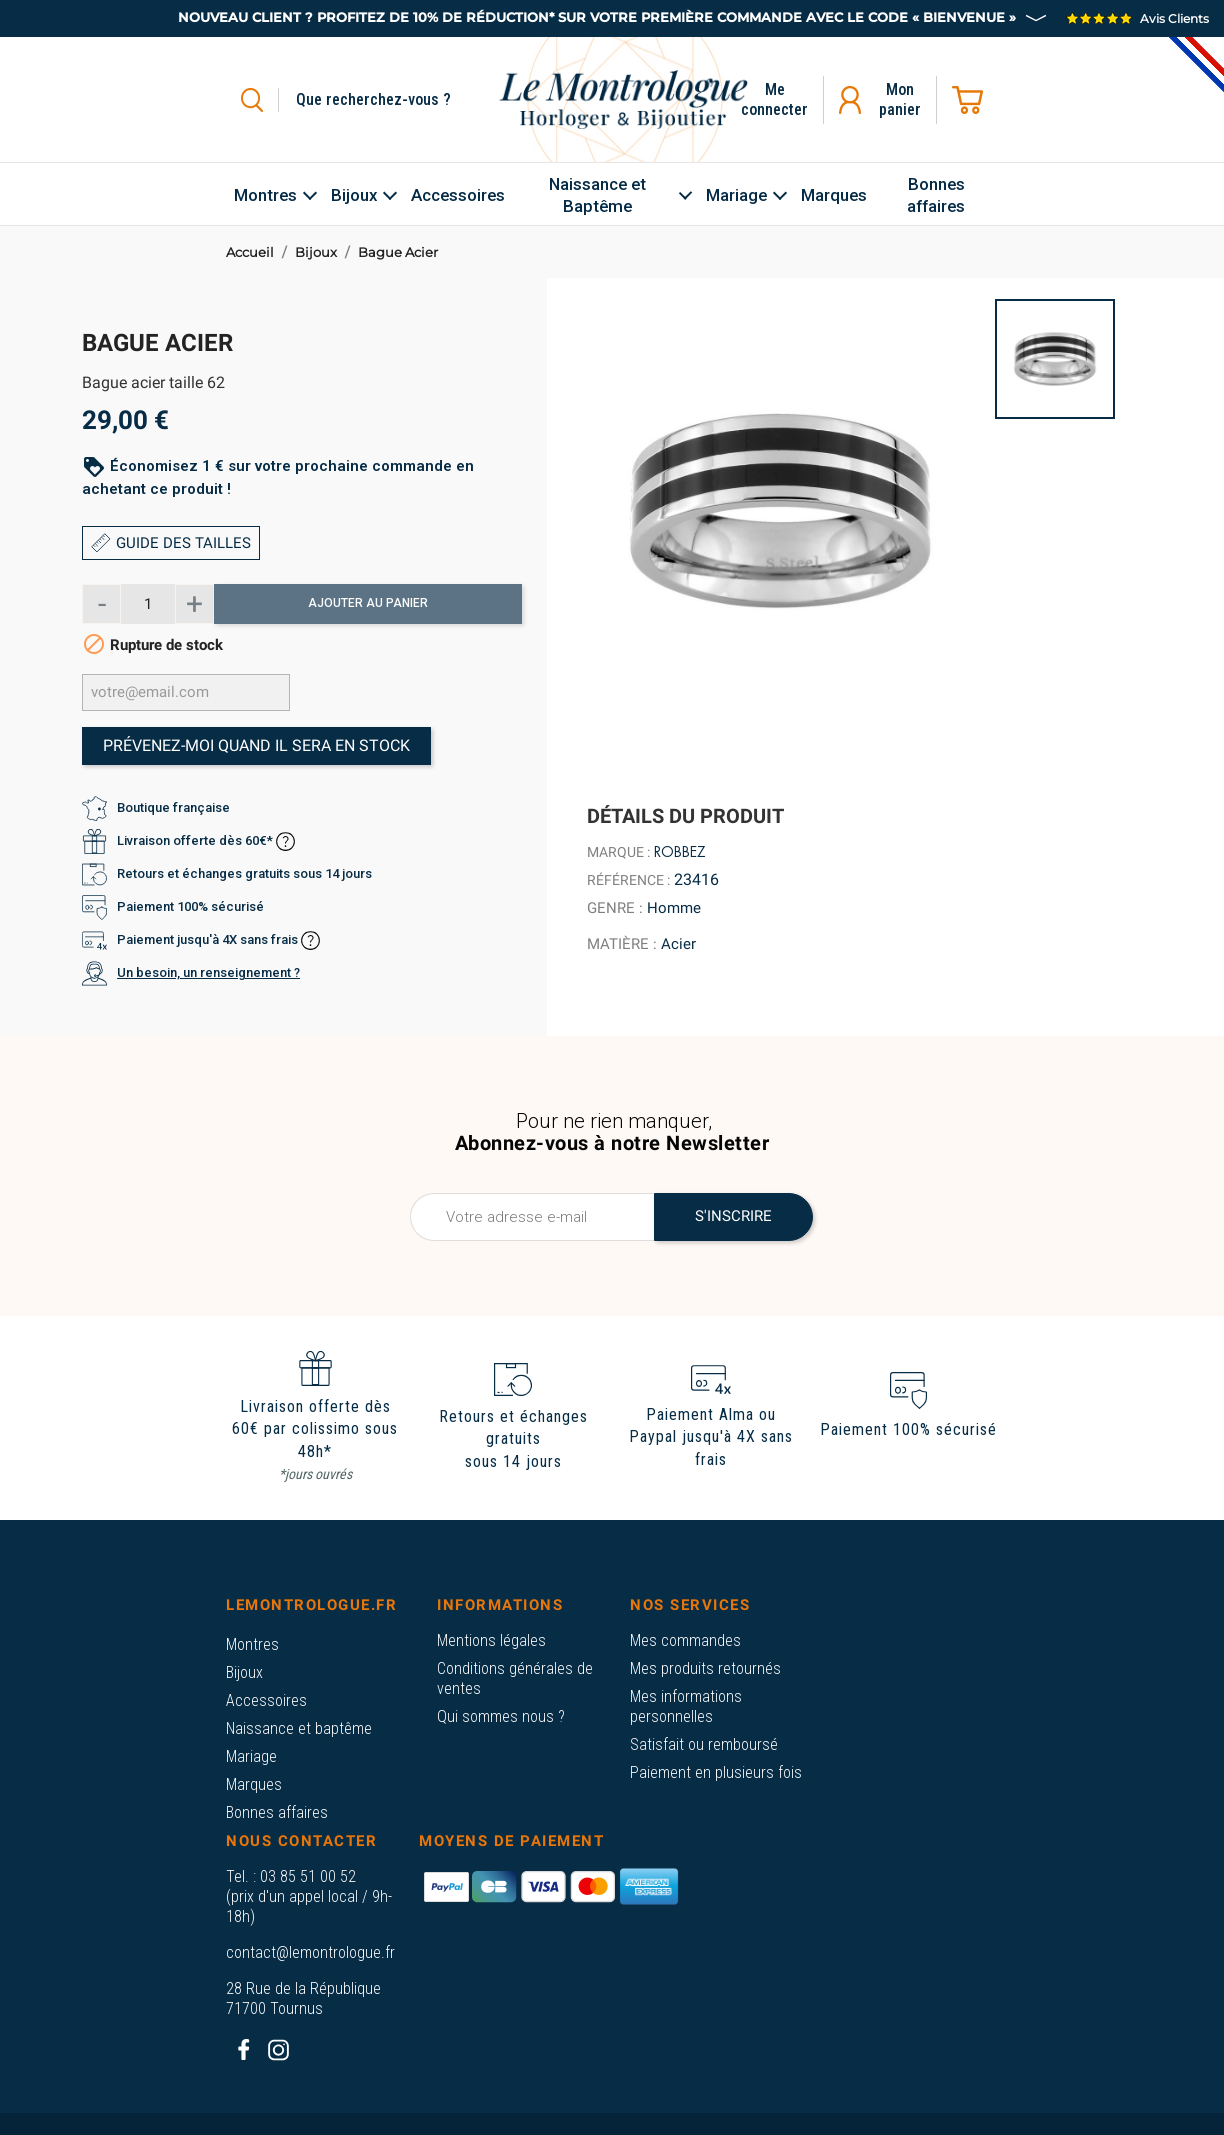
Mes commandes (685, 1640)
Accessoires (266, 1700)
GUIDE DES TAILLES (171, 543)
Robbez (680, 852)
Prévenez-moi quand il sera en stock (256, 745)
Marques (254, 1784)
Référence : (628, 880)
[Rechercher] (396, 100)
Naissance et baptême (299, 1728)
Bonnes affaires (277, 1812)
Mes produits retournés (705, 1668)
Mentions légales (491, 1640)
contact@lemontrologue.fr (310, 1952)
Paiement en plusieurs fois (716, 1772)
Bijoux (244, 1672)
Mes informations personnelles (686, 1706)
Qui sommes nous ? (501, 1716)
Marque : (618, 852)
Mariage (251, 1756)
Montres (252, 1644)
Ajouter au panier (368, 603)
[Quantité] (148, 604)
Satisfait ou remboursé (704, 1744)
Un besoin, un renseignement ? (208, 972)
